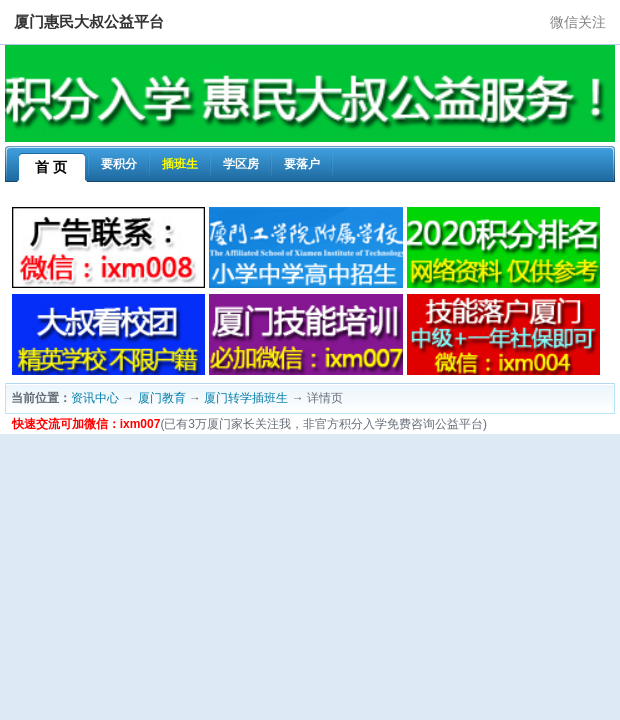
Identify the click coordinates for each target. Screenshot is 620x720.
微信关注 (578, 22)
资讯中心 (95, 398)
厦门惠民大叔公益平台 (89, 21)
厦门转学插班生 (246, 398)
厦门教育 (162, 398)
